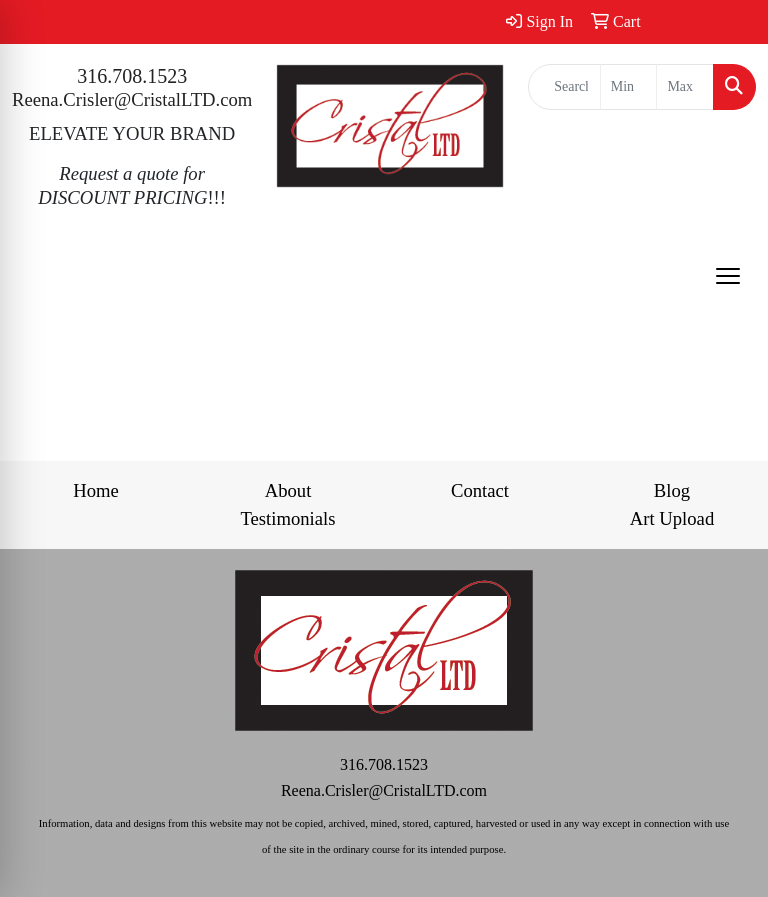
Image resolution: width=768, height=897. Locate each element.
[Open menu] (728, 276)
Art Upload (672, 518)
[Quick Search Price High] (685, 87)
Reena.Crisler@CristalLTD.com (132, 99)
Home (96, 490)
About (288, 490)
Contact (480, 490)
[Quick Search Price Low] (629, 87)
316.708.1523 (132, 76)
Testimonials (287, 518)
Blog (672, 490)
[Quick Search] (564, 87)
